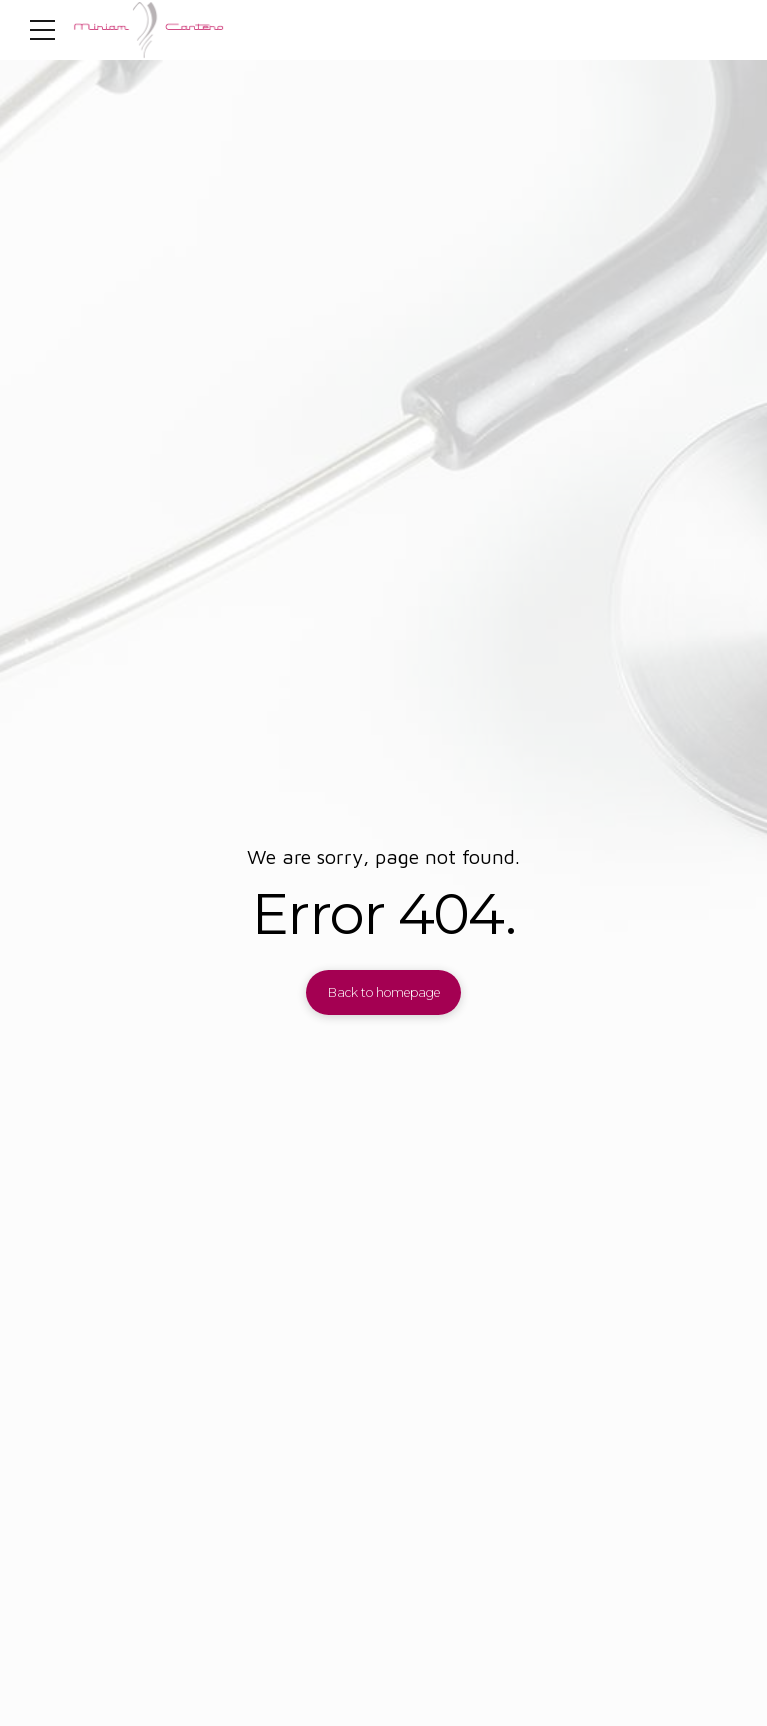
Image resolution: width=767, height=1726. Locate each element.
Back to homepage (384, 992)
